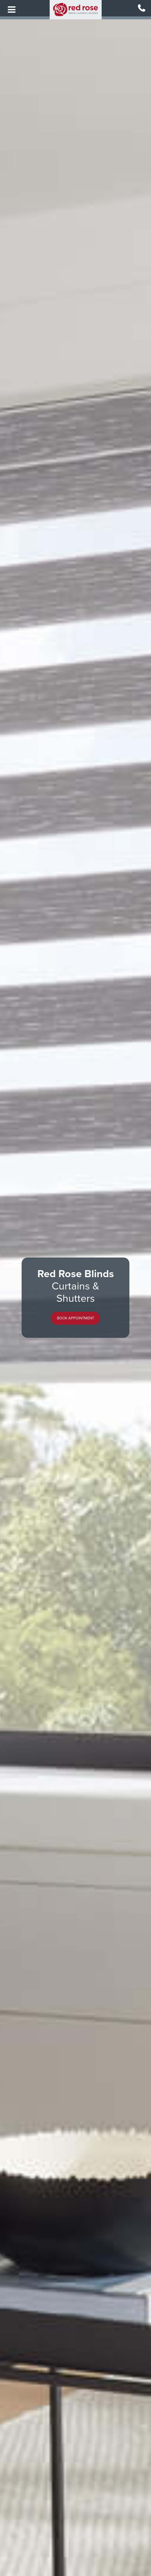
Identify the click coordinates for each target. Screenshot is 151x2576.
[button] (75, 1318)
